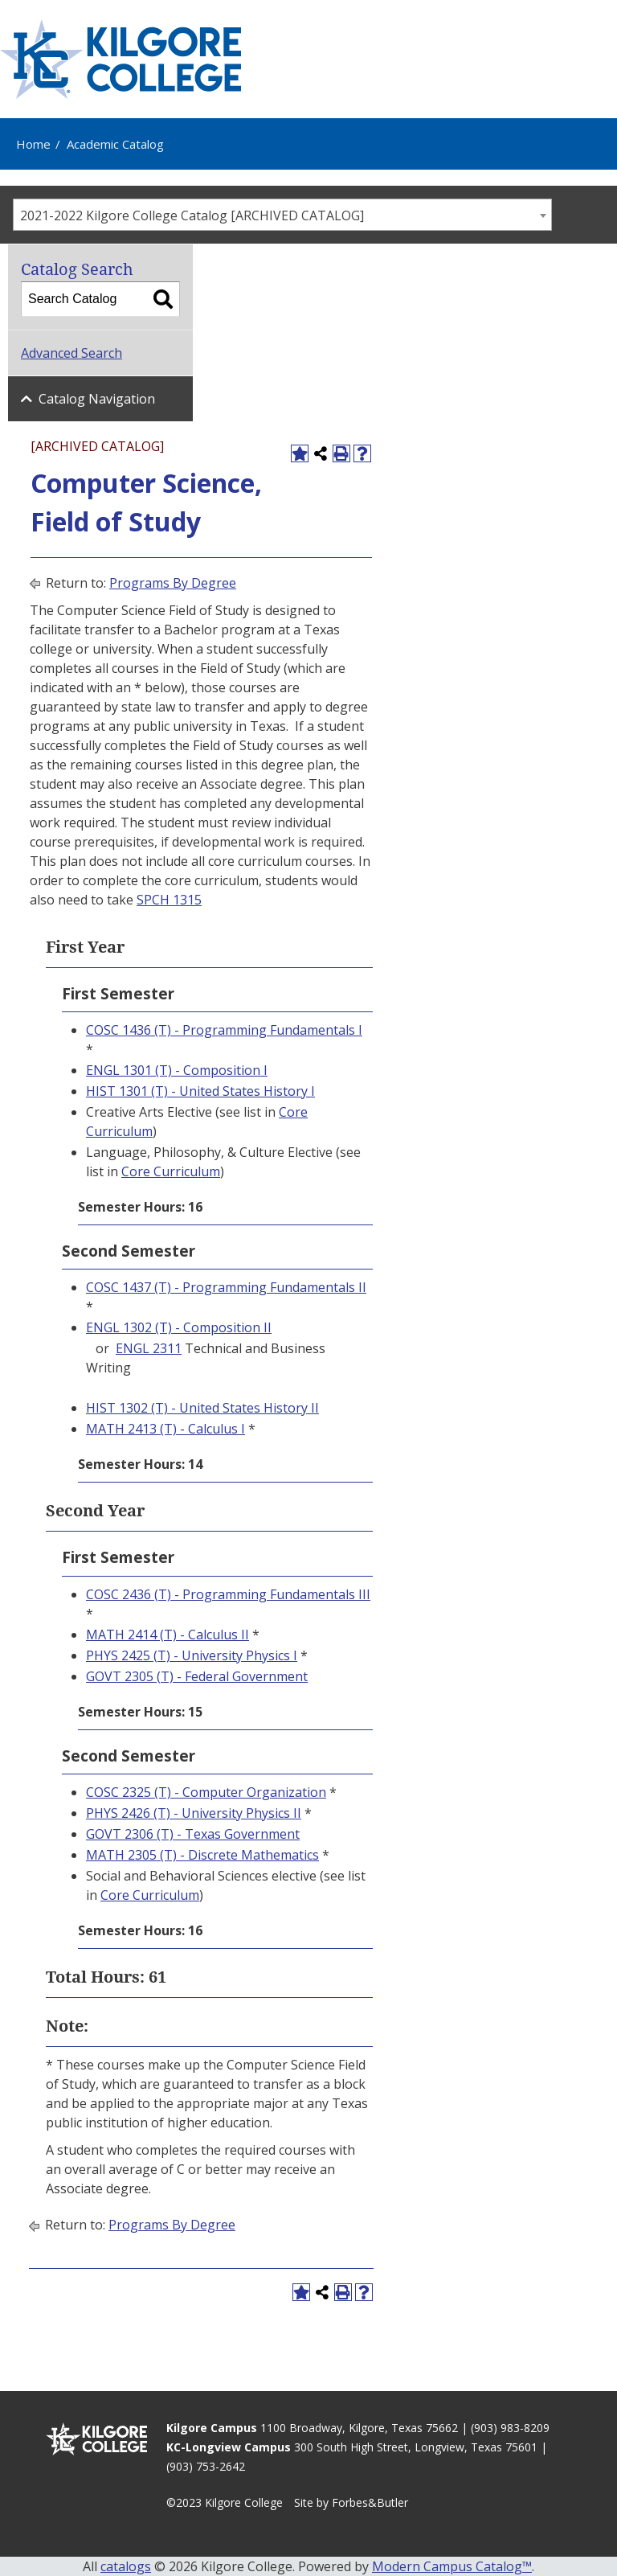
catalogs (125, 2566)
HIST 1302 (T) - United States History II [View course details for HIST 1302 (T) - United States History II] (202, 1408)
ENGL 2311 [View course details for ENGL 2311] (149, 1348)
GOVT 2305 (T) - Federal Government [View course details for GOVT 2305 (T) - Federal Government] (197, 1676)
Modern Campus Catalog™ (452, 2566)
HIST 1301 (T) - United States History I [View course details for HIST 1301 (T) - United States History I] (200, 1091)
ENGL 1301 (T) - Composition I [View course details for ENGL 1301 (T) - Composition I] (177, 1070)
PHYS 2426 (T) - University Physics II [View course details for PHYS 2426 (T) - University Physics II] (193, 1813)
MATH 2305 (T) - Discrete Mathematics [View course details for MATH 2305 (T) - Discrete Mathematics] (202, 1855)
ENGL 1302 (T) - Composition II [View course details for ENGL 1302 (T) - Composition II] (179, 1327)
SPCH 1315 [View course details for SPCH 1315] (169, 900)
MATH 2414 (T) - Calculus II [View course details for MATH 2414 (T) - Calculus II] (167, 1634)
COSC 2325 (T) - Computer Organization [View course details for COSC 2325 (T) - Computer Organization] (206, 1792)
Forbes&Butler (370, 2502)
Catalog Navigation (97, 399)
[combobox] (282, 215)
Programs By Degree (172, 583)
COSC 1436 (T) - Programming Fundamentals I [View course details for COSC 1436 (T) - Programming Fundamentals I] (224, 1030)
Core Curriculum (170, 1171)
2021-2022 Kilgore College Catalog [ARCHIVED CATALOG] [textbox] (192, 215)
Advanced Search (71, 353)
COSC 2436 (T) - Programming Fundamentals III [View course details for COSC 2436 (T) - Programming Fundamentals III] (228, 1594)
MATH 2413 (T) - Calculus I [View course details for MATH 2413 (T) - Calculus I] (165, 1429)
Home (33, 144)
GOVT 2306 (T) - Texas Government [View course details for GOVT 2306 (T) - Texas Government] (193, 1834)
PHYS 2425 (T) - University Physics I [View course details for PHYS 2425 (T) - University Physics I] (191, 1655)
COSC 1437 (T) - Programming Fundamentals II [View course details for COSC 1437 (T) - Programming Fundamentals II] (226, 1287)
